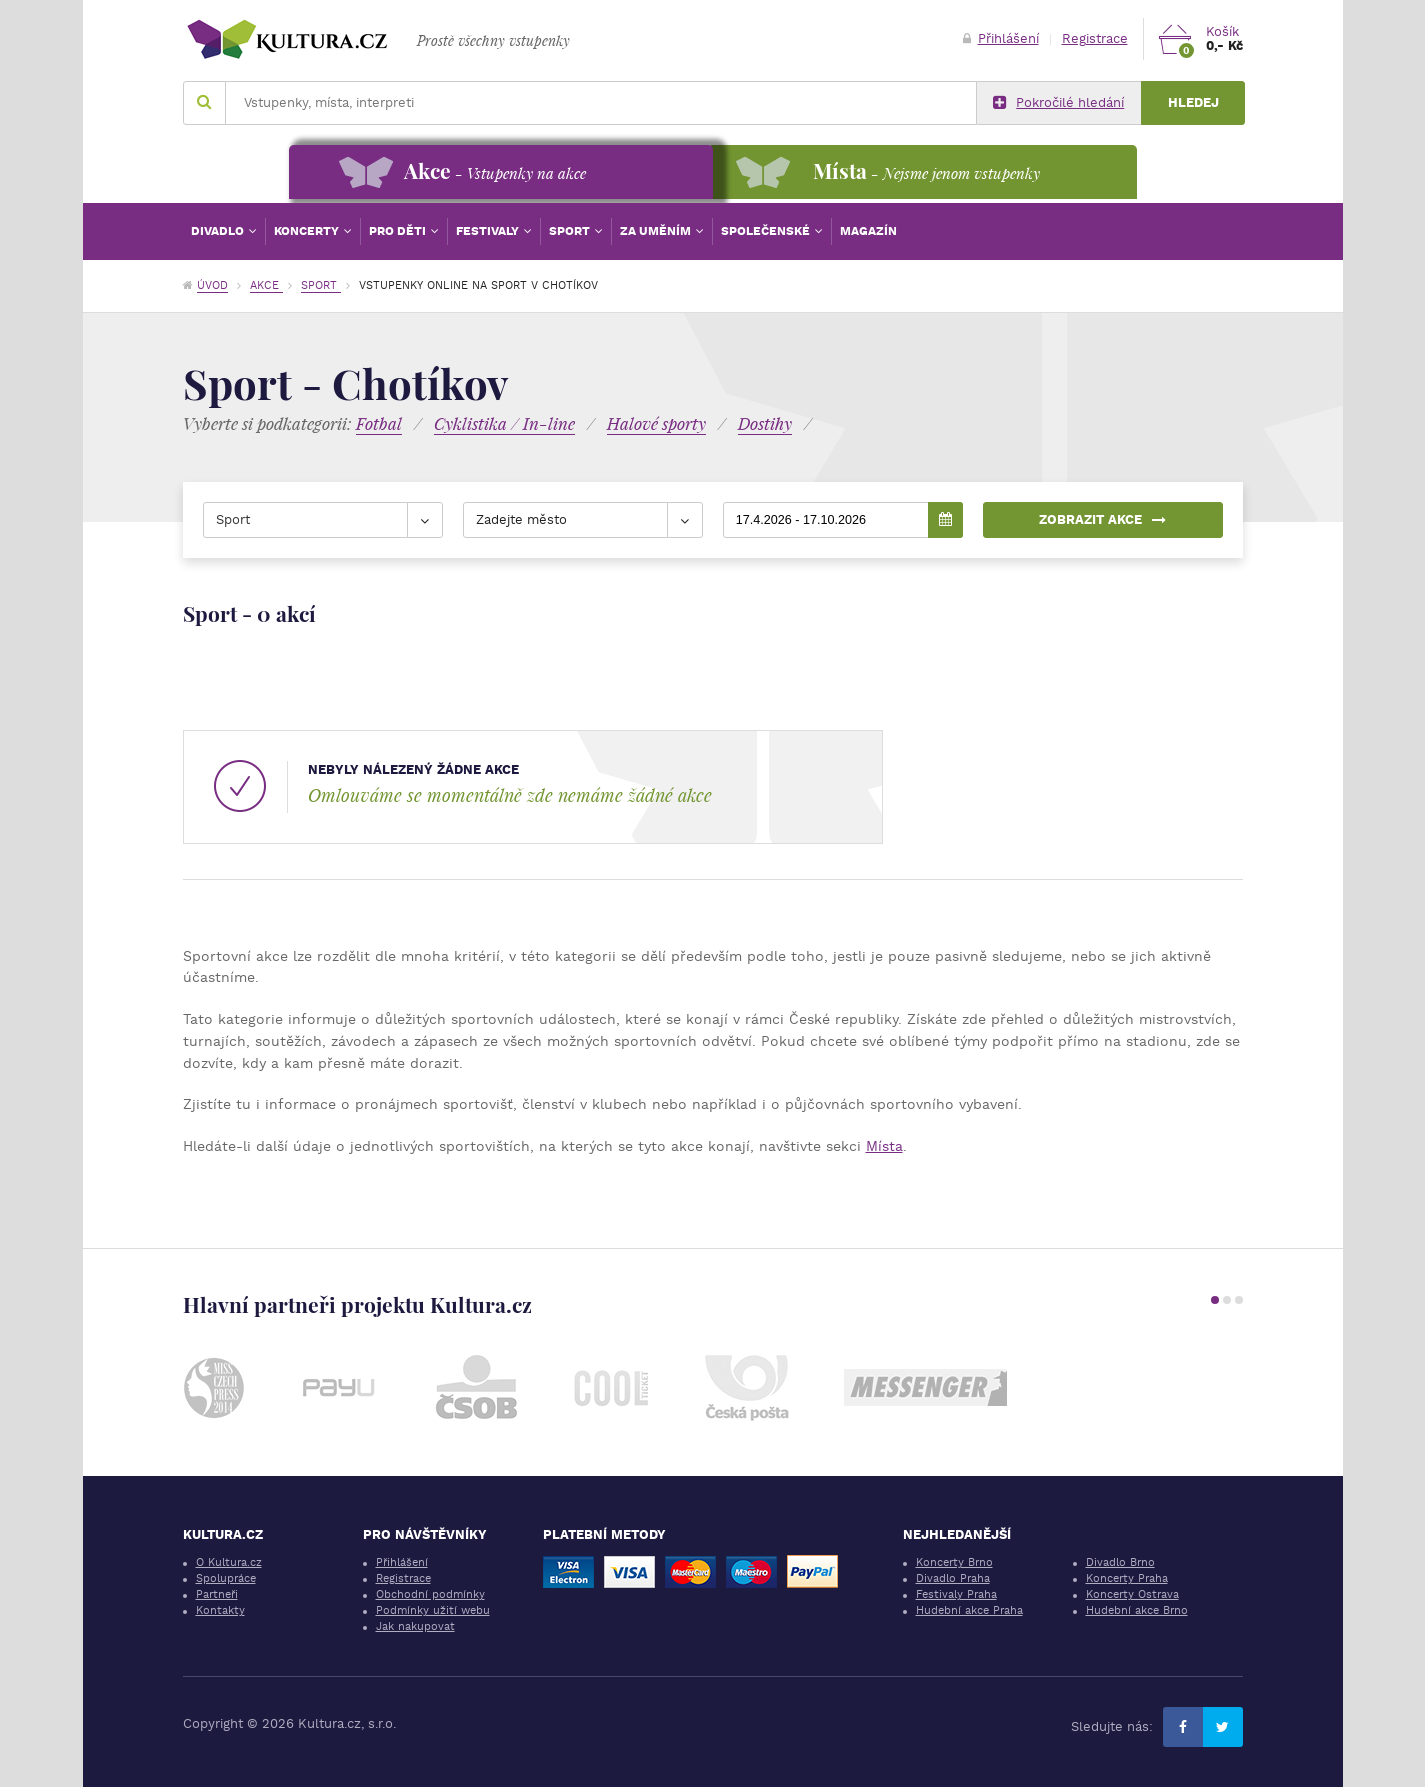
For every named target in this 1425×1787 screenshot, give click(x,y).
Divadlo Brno (1120, 1562)
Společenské (767, 231)
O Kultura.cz (229, 1562)
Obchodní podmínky (430, 1594)
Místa (884, 1146)
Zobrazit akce (1102, 519)
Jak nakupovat (415, 1626)
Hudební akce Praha (969, 1610)
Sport (571, 231)
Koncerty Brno (954, 1562)
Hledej (1193, 102)
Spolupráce (226, 1578)
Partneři (217, 1594)
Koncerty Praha (1127, 1578)
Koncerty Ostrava (1132, 1594)
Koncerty (308, 231)
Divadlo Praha (953, 1578)
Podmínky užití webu (433, 1610)
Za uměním (657, 231)
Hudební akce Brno (1137, 1610)
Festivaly (489, 231)
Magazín (868, 231)
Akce (266, 285)
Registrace (1095, 38)
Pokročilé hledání (1058, 103)
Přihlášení (1001, 38)
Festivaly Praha (956, 1594)
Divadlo (219, 231)
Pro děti (399, 231)
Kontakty (220, 1610)
